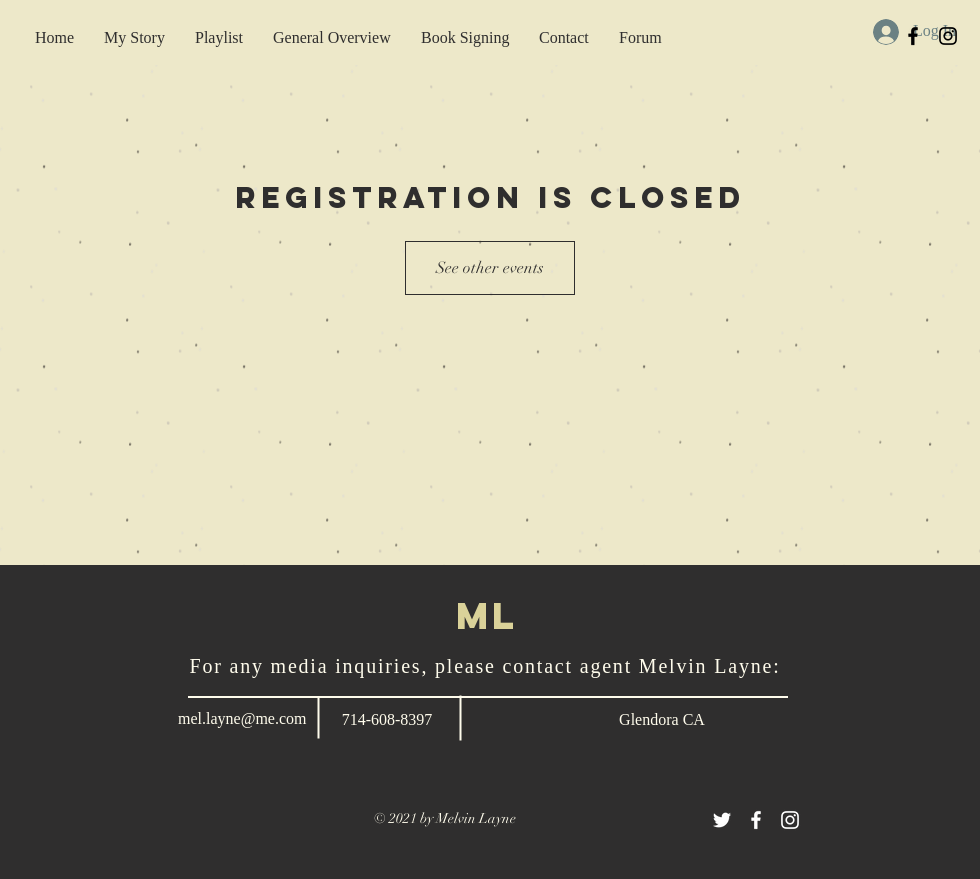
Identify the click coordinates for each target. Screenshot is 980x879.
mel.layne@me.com (242, 718)
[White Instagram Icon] (790, 820)
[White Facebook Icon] (756, 820)
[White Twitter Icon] (722, 820)
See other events (490, 268)
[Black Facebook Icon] (913, 36)
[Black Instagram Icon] (948, 36)
